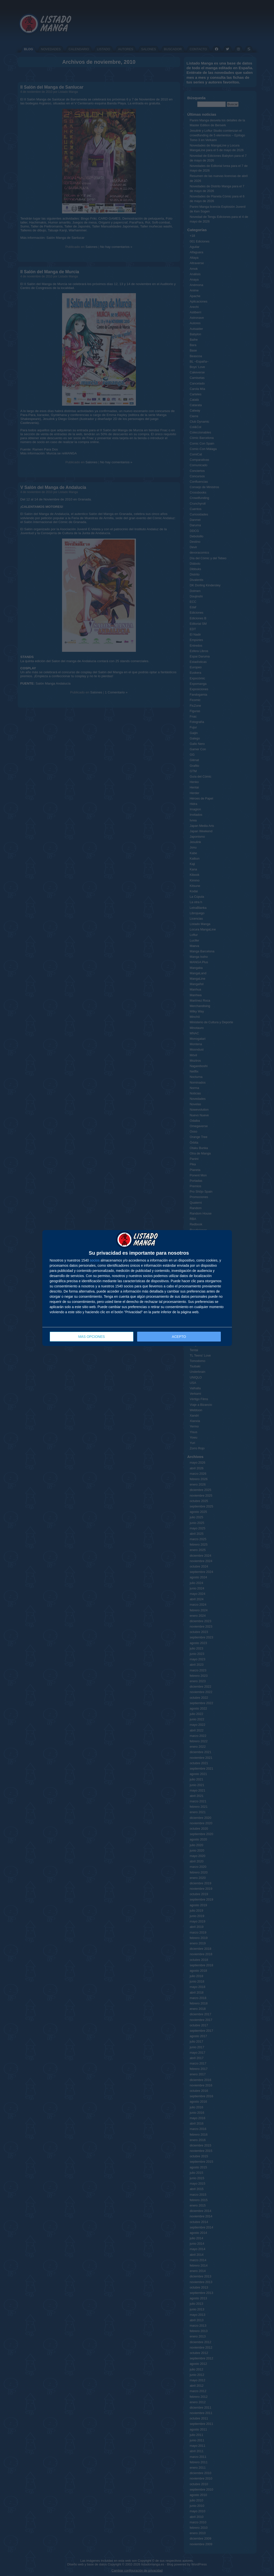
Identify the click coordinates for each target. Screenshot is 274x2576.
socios (95, 1260)
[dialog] (137, 1288)
